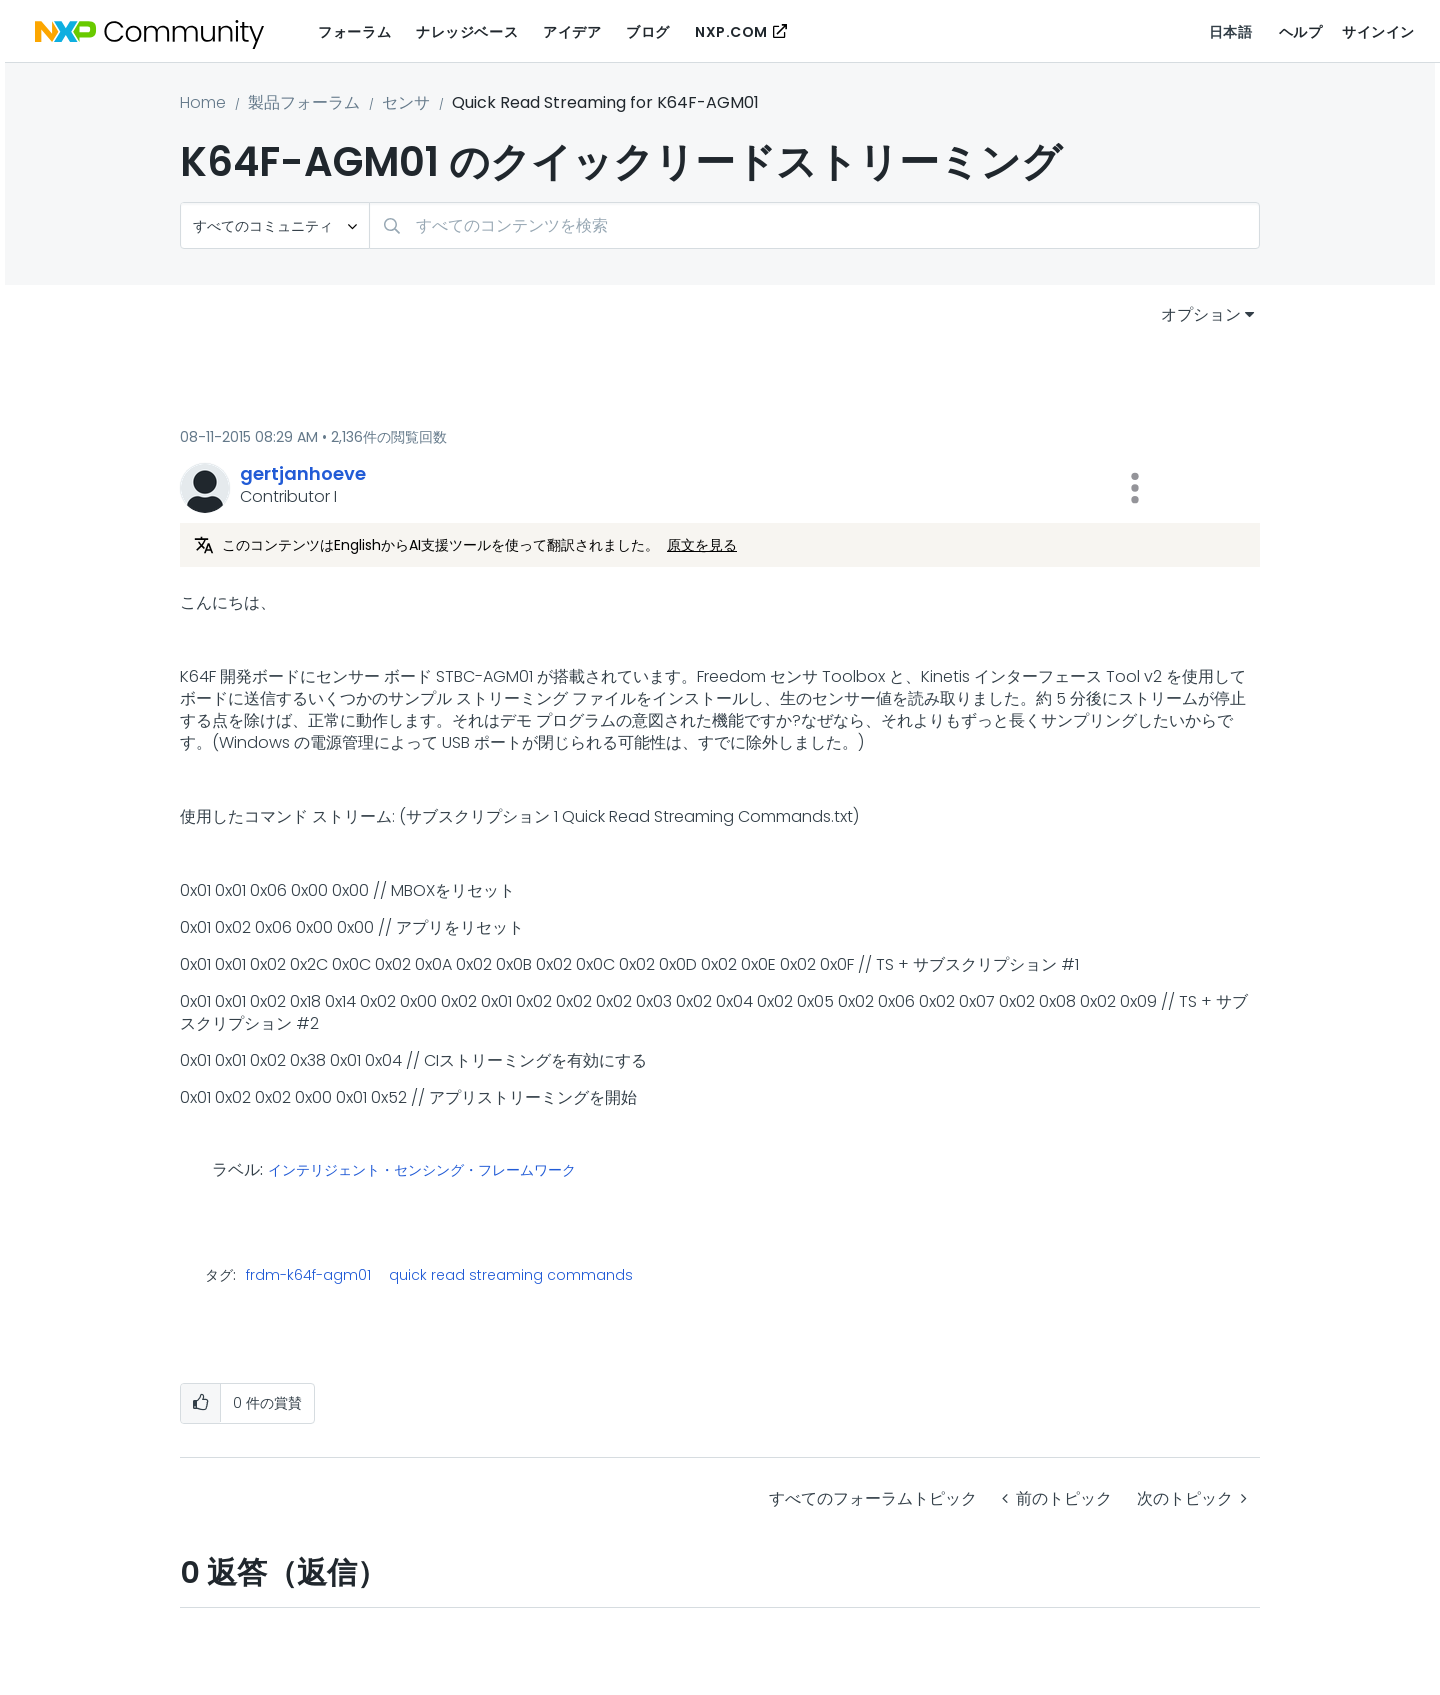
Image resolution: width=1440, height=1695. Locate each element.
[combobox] (814, 225)
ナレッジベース (467, 32)
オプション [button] (1201, 314)
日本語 (1231, 32)
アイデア (572, 32)
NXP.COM (731, 32)
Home (203, 102)
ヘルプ (1301, 32)
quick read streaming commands (511, 1275)
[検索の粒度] (275, 225)
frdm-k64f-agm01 (308, 1275)
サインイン (1378, 32)
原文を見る (702, 545)
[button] (1135, 488)
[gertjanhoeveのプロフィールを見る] (303, 473)
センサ (406, 102)
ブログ (648, 32)
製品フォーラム (304, 102)
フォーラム (354, 32)
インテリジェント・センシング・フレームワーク (422, 1171)
